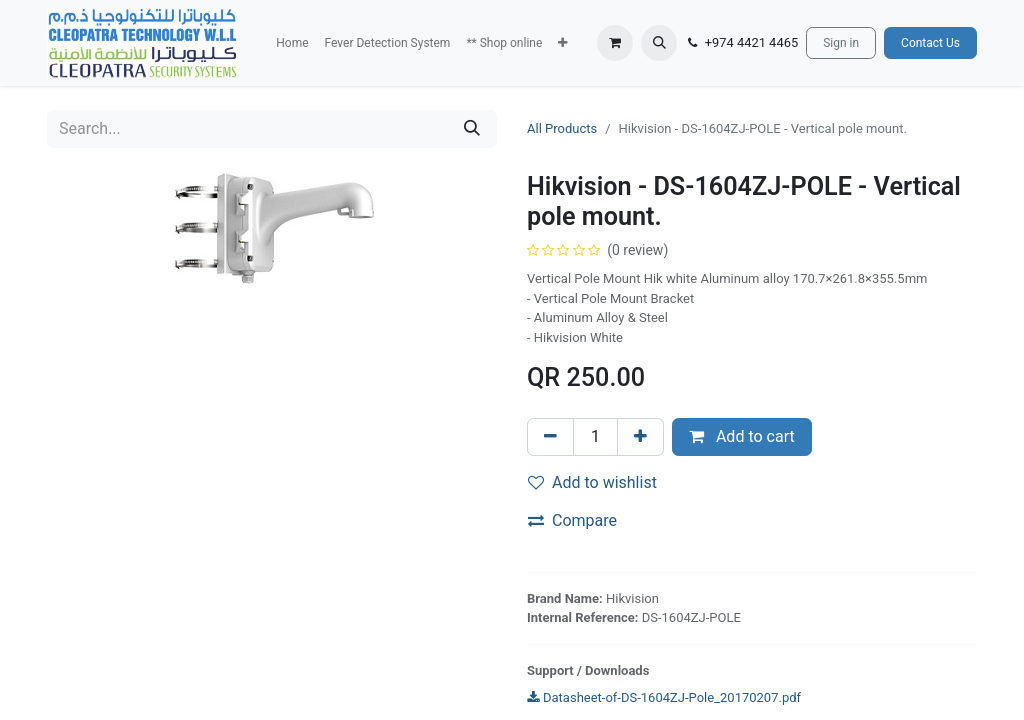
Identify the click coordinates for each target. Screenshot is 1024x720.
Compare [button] (572, 520)
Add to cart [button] (742, 436)
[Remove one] (550, 437)
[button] (562, 43)
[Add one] (640, 437)
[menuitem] (292, 43)
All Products (562, 128)
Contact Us (930, 43)
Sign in (841, 43)
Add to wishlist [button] (592, 482)
